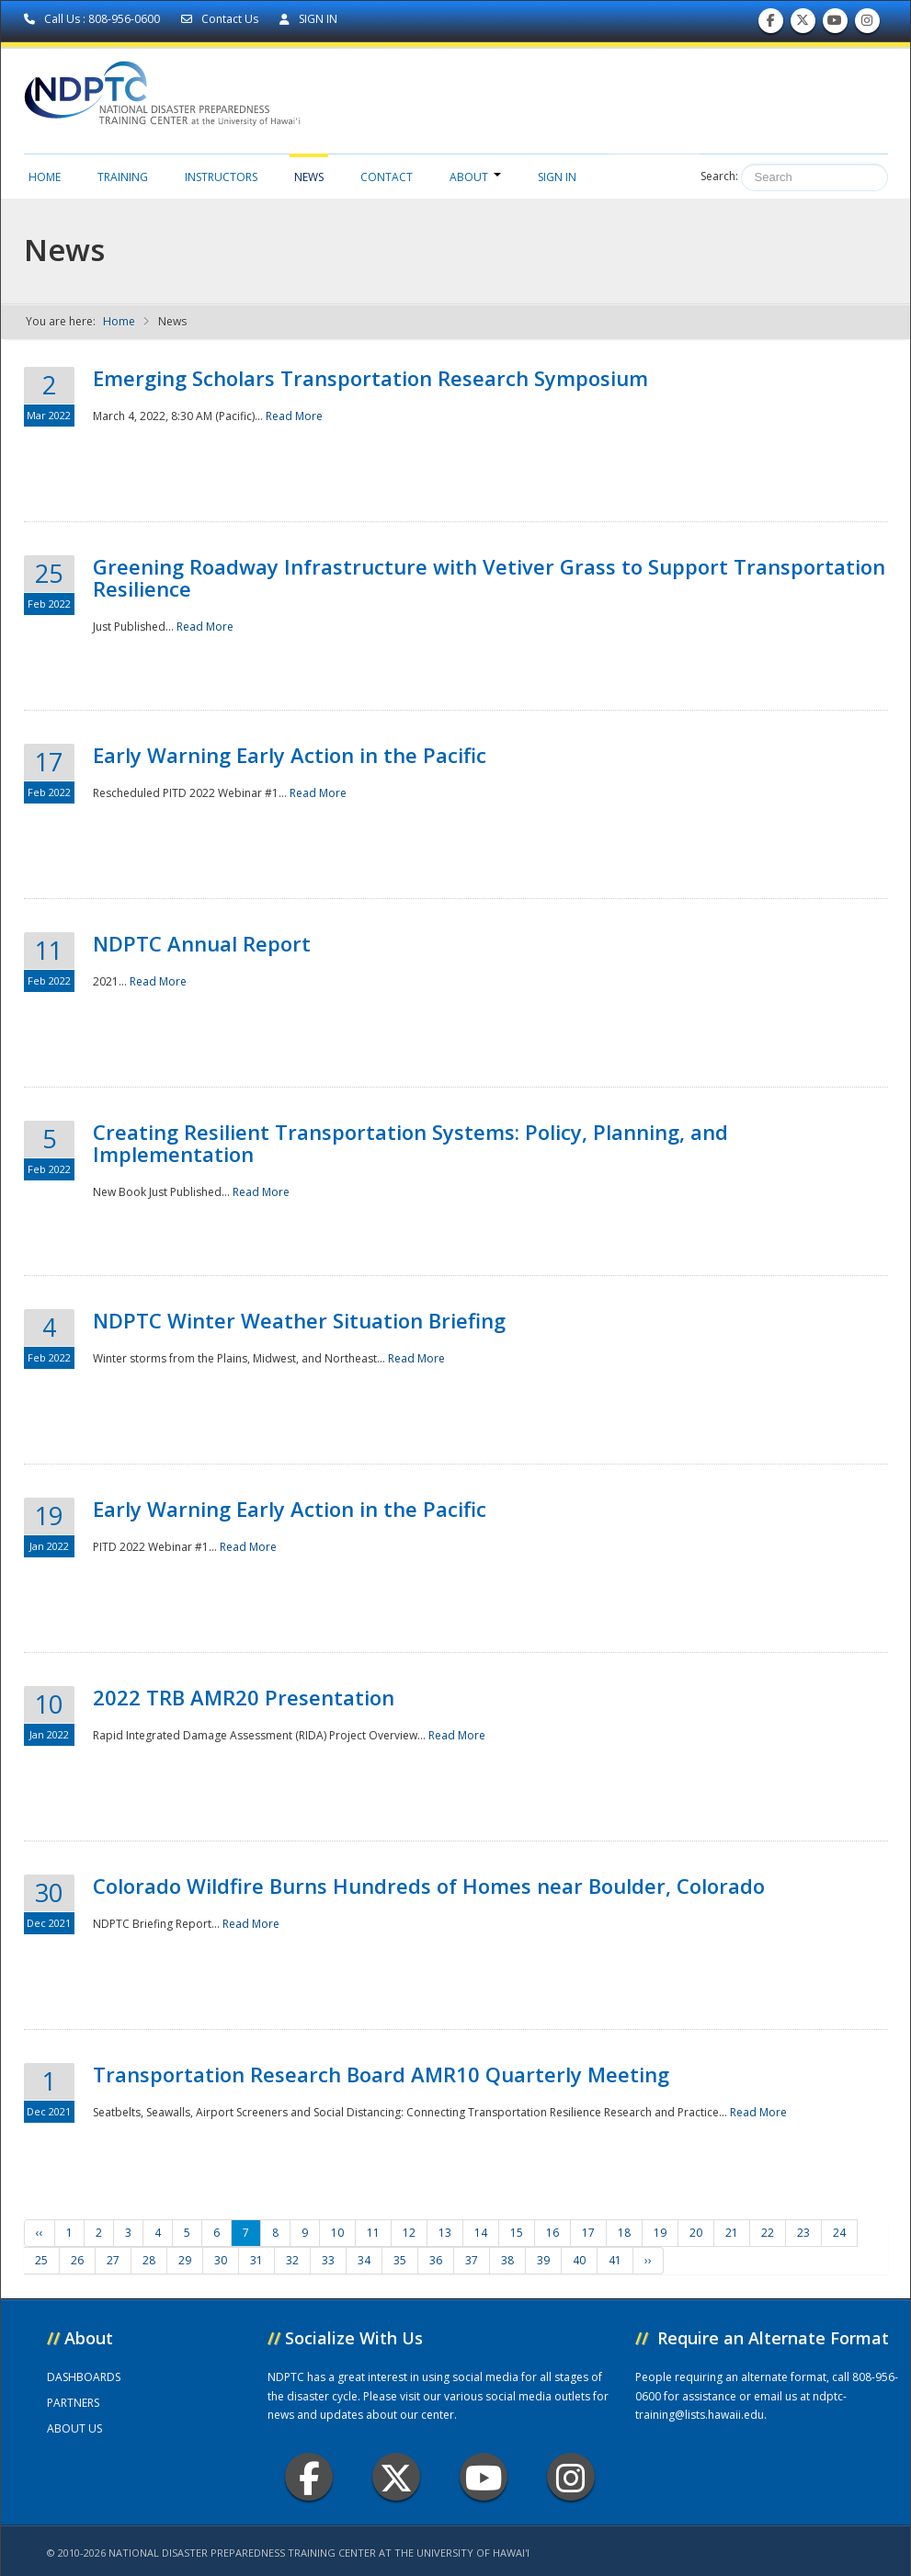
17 (588, 2232)
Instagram (571, 2477)
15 (516, 2232)
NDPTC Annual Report (202, 943)
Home (44, 177)
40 (579, 2260)
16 (552, 2232)
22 (767, 2232)
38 (507, 2260)
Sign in (557, 177)
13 (444, 2232)
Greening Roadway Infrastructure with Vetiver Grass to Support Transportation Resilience (489, 577)
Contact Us (221, 19)
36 (435, 2260)
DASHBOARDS (83, 2377)
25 (41, 2260)
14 (480, 2232)
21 (731, 2232)
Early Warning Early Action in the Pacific (289, 755)
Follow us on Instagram (866, 24)
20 (695, 2232)
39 (543, 2260)
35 (399, 2260)
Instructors (221, 177)
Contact (386, 177)
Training (122, 177)
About (475, 177)
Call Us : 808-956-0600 (93, 19)
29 (184, 2260)
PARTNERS (73, 2403)
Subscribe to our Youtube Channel (834, 24)
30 (220, 2260)
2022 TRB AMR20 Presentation (243, 1697)
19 (660, 2232)
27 (113, 2260)
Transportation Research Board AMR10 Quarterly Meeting (381, 2074)
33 (328, 2260)
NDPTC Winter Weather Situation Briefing (299, 1320)
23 (803, 2232)
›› (648, 2260)
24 (839, 2232)
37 (471, 2260)
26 (77, 2260)
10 (337, 2232)
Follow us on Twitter (802, 24)
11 (373, 2232)
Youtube (484, 2477)
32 (292, 2260)
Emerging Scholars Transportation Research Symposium (370, 378)
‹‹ (39, 2232)
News (309, 177)
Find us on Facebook (771, 24)
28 (148, 2260)
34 (364, 2260)
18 (624, 2232)
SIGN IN (308, 19)
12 (409, 2232)
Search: (719, 176)
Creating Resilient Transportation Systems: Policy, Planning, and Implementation (410, 1143)
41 (615, 2260)
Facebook (309, 2477)
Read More (294, 416)
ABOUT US (74, 2428)
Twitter (396, 2477)
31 (256, 2260)
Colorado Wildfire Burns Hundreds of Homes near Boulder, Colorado (429, 1885)
